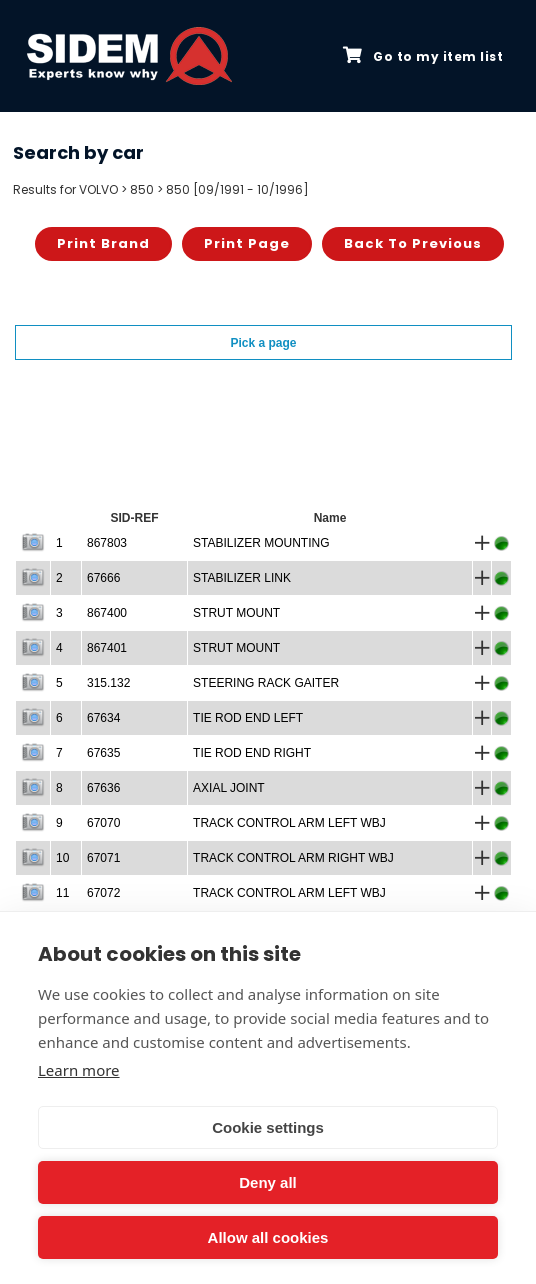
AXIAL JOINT (229, 788)
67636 (103, 788)
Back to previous (413, 243)
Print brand (103, 243)
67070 (103, 823)
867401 (107, 648)
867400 (107, 613)
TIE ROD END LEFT (248, 718)
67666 (103, 578)
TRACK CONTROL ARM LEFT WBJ (289, 823)
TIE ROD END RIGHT (252, 753)
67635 (103, 753)
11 (62, 893)
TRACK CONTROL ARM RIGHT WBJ (293, 858)
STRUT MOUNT (236, 613)
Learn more (79, 1070)
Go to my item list (423, 56)
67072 (103, 893)
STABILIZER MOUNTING (261, 543)
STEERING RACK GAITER (266, 683)
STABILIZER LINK (242, 578)
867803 (107, 543)
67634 (103, 718)
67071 (103, 858)
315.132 (108, 683)
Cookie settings (268, 1127)
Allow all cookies (268, 1237)
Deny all (268, 1182)
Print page (247, 243)
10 (62, 858)
